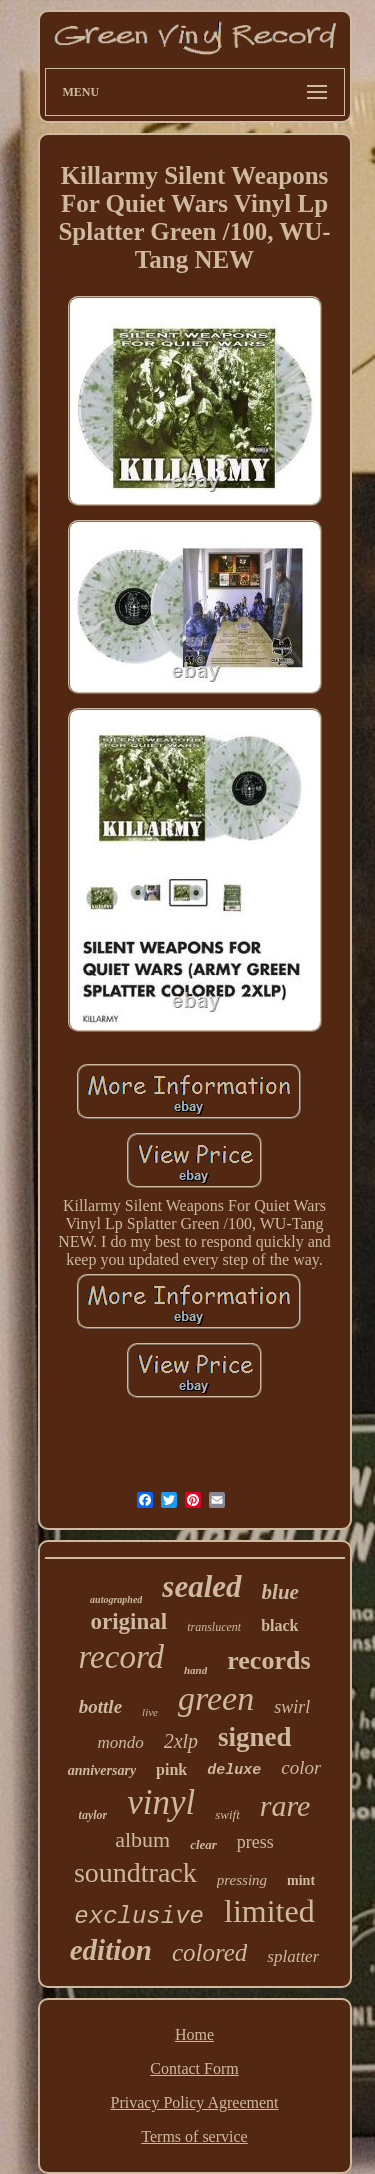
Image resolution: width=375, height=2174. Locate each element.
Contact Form (194, 2068)
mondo (120, 1742)
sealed (201, 1586)
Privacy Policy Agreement (195, 2102)
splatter (293, 1956)
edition (111, 1950)
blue (280, 1592)
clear (203, 1844)
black (279, 1625)
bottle (100, 1706)
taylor (93, 1815)
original (128, 1621)
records (268, 1660)
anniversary (102, 1770)
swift (227, 1814)
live (150, 1712)
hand (195, 1670)
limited (269, 1911)
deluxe (234, 1770)
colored (209, 1952)
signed (255, 1737)
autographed (116, 1599)
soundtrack (135, 1872)
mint (301, 1880)
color (301, 1767)
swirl (292, 1707)
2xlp (181, 1741)
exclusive (139, 1916)
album (142, 1839)
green (216, 1698)
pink (171, 1769)
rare (285, 1805)
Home (194, 2034)
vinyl (161, 1802)
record (121, 1657)
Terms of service (194, 2136)
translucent (214, 1627)
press (255, 1842)
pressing (242, 1880)
